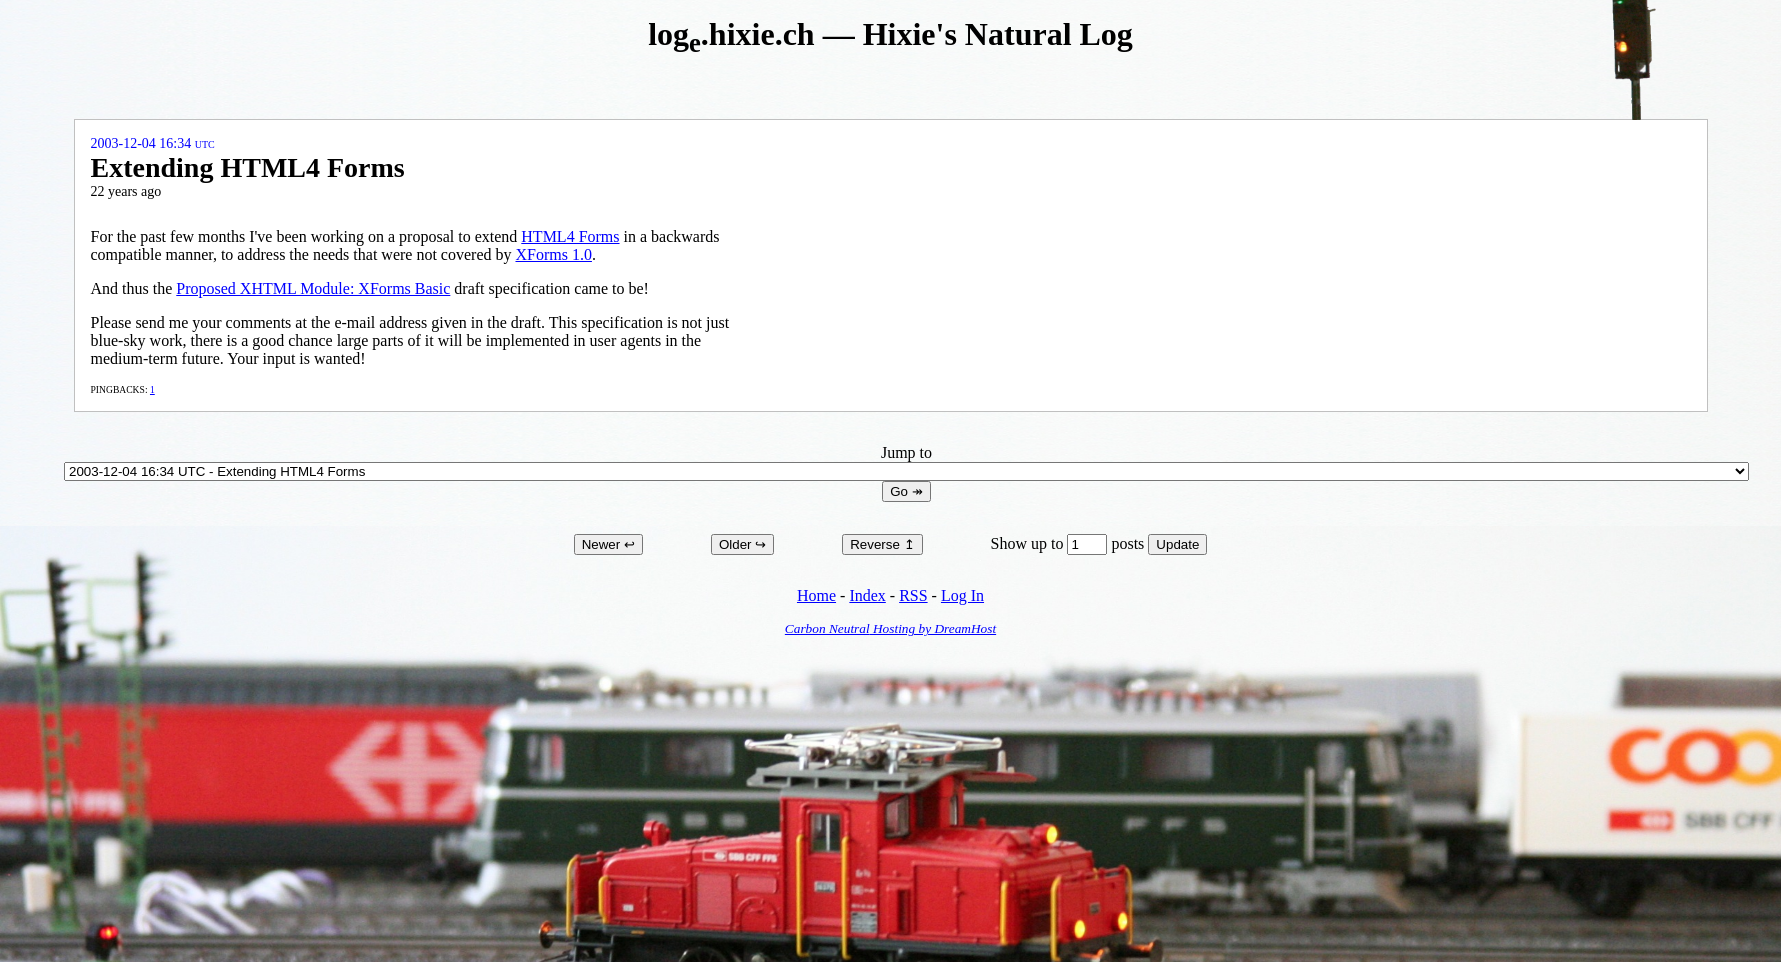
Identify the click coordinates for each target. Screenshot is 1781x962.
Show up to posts (1070, 543)
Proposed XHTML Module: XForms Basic (313, 288)
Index (867, 595)
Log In (962, 595)
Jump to (906, 461)
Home (816, 595)
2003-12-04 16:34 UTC (153, 143)
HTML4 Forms (570, 236)
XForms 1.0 (553, 254)
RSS (913, 595)
